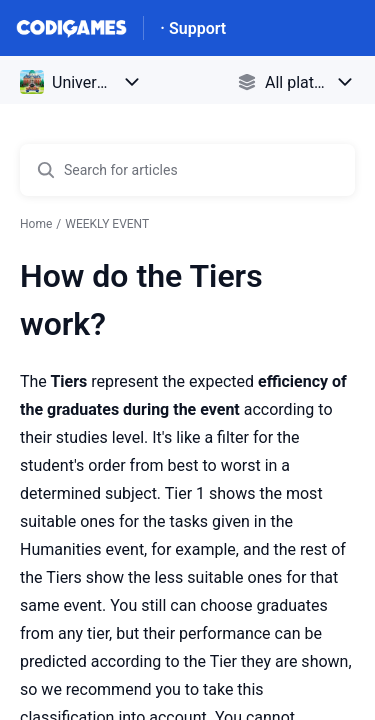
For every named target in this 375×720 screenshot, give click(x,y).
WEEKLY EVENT (107, 224)
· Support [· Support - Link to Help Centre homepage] (193, 28)
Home (36, 224)
